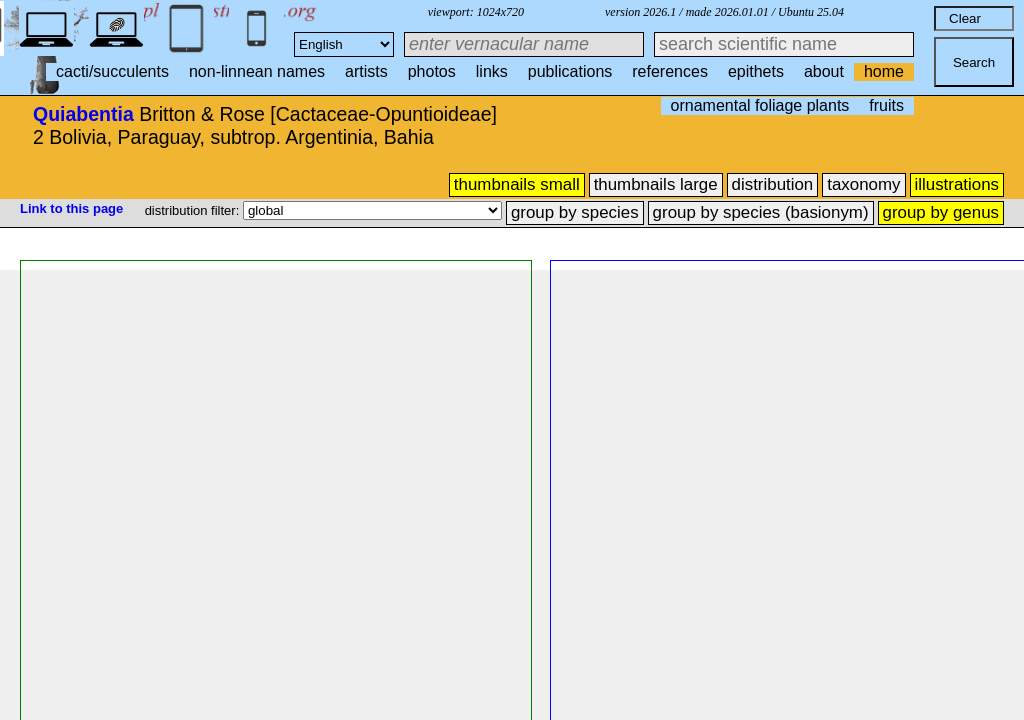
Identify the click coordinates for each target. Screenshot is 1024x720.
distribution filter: (194, 210)
